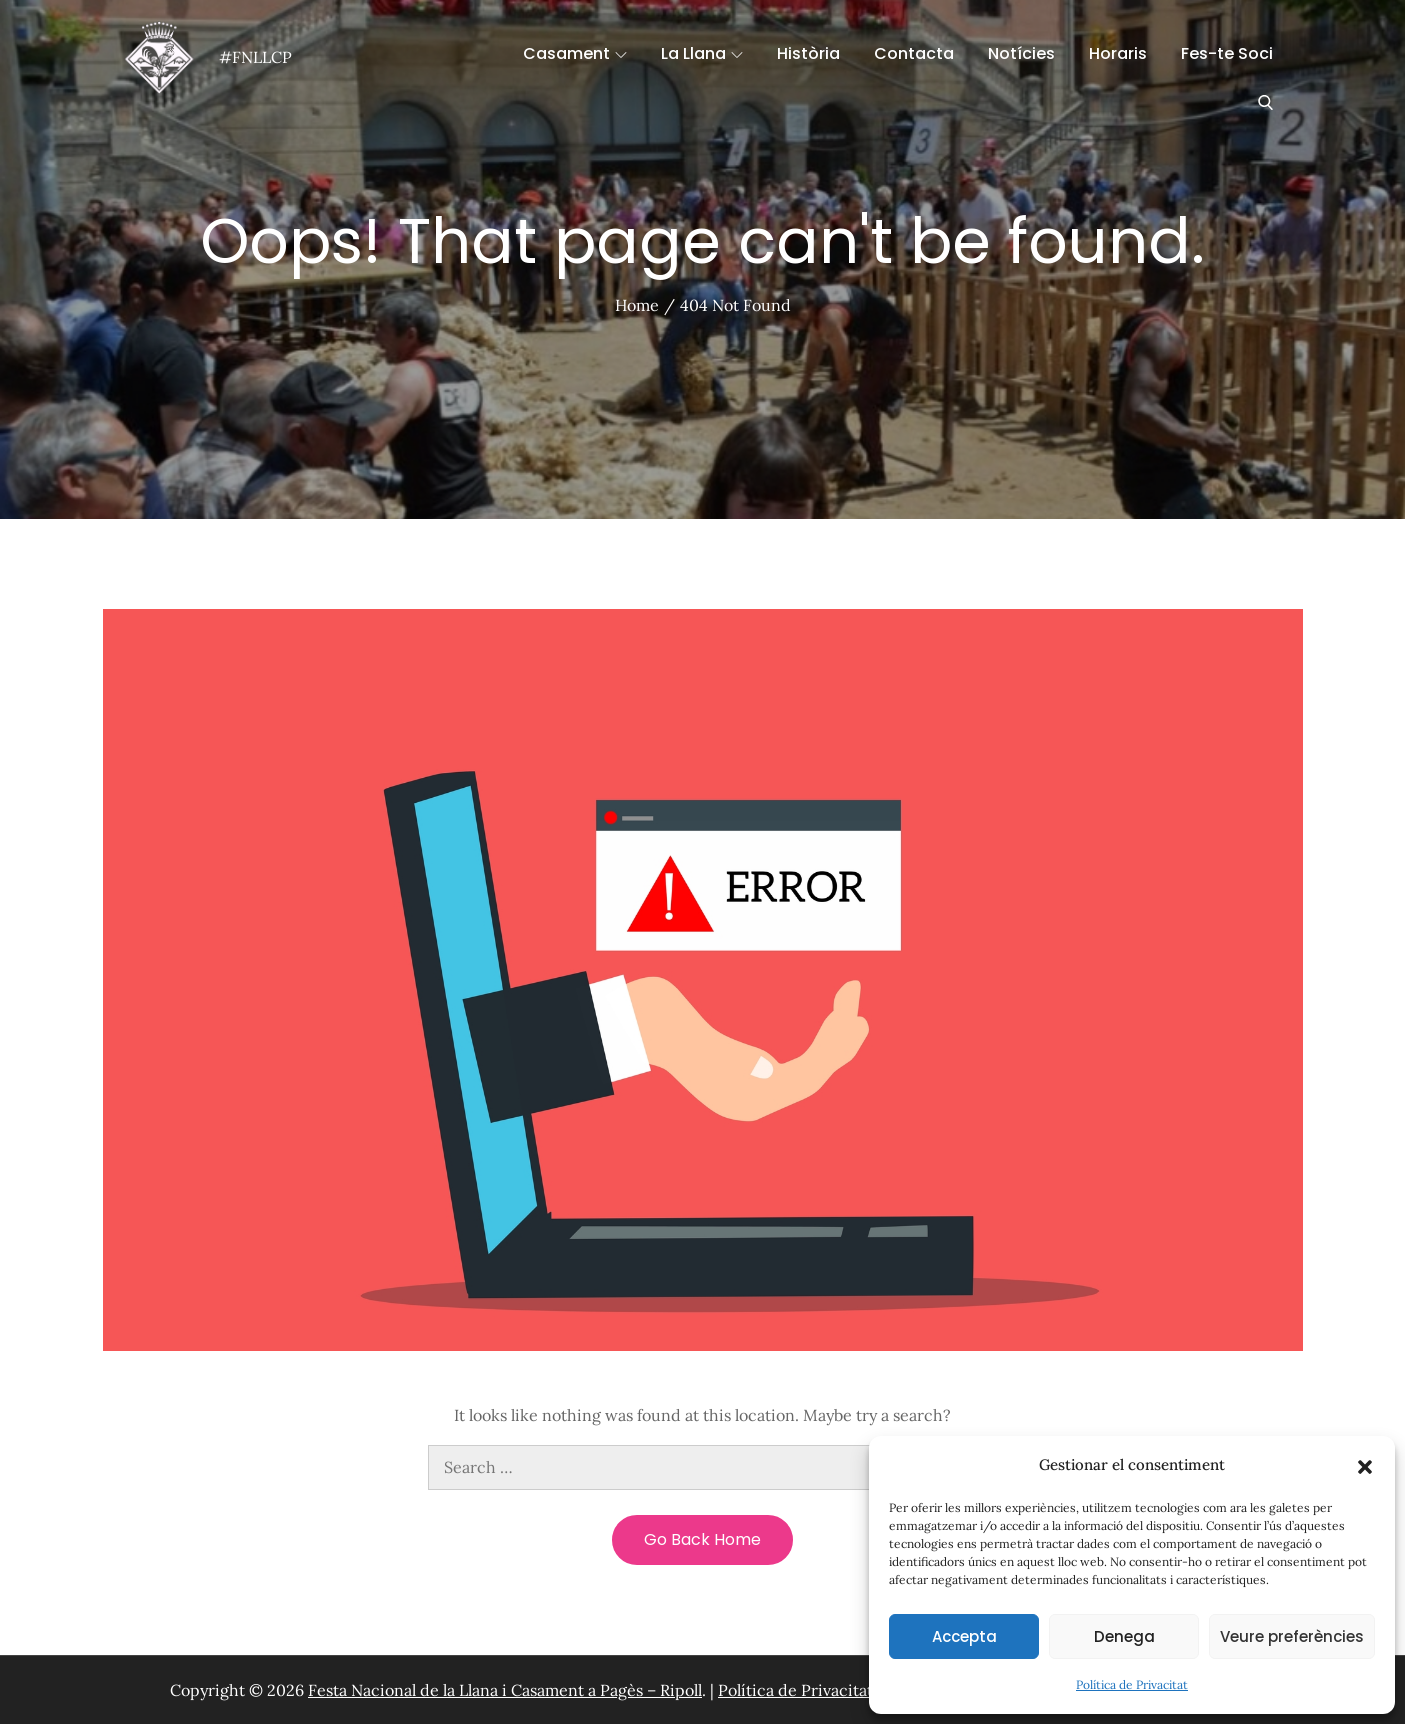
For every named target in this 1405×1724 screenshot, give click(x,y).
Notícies (1021, 53)
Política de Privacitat (1132, 1684)
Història (808, 53)
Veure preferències (1292, 1636)
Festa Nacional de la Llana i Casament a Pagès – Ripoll (505, 1690)
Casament (575, 53)
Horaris (1118, 53)
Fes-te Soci (1227, 53)
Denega (1124, 1636)
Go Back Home (702, 1539)
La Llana (702, 53)
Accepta (964, 1636)
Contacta (914, 53)
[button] (1365, 1465)
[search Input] (703, 1467)
